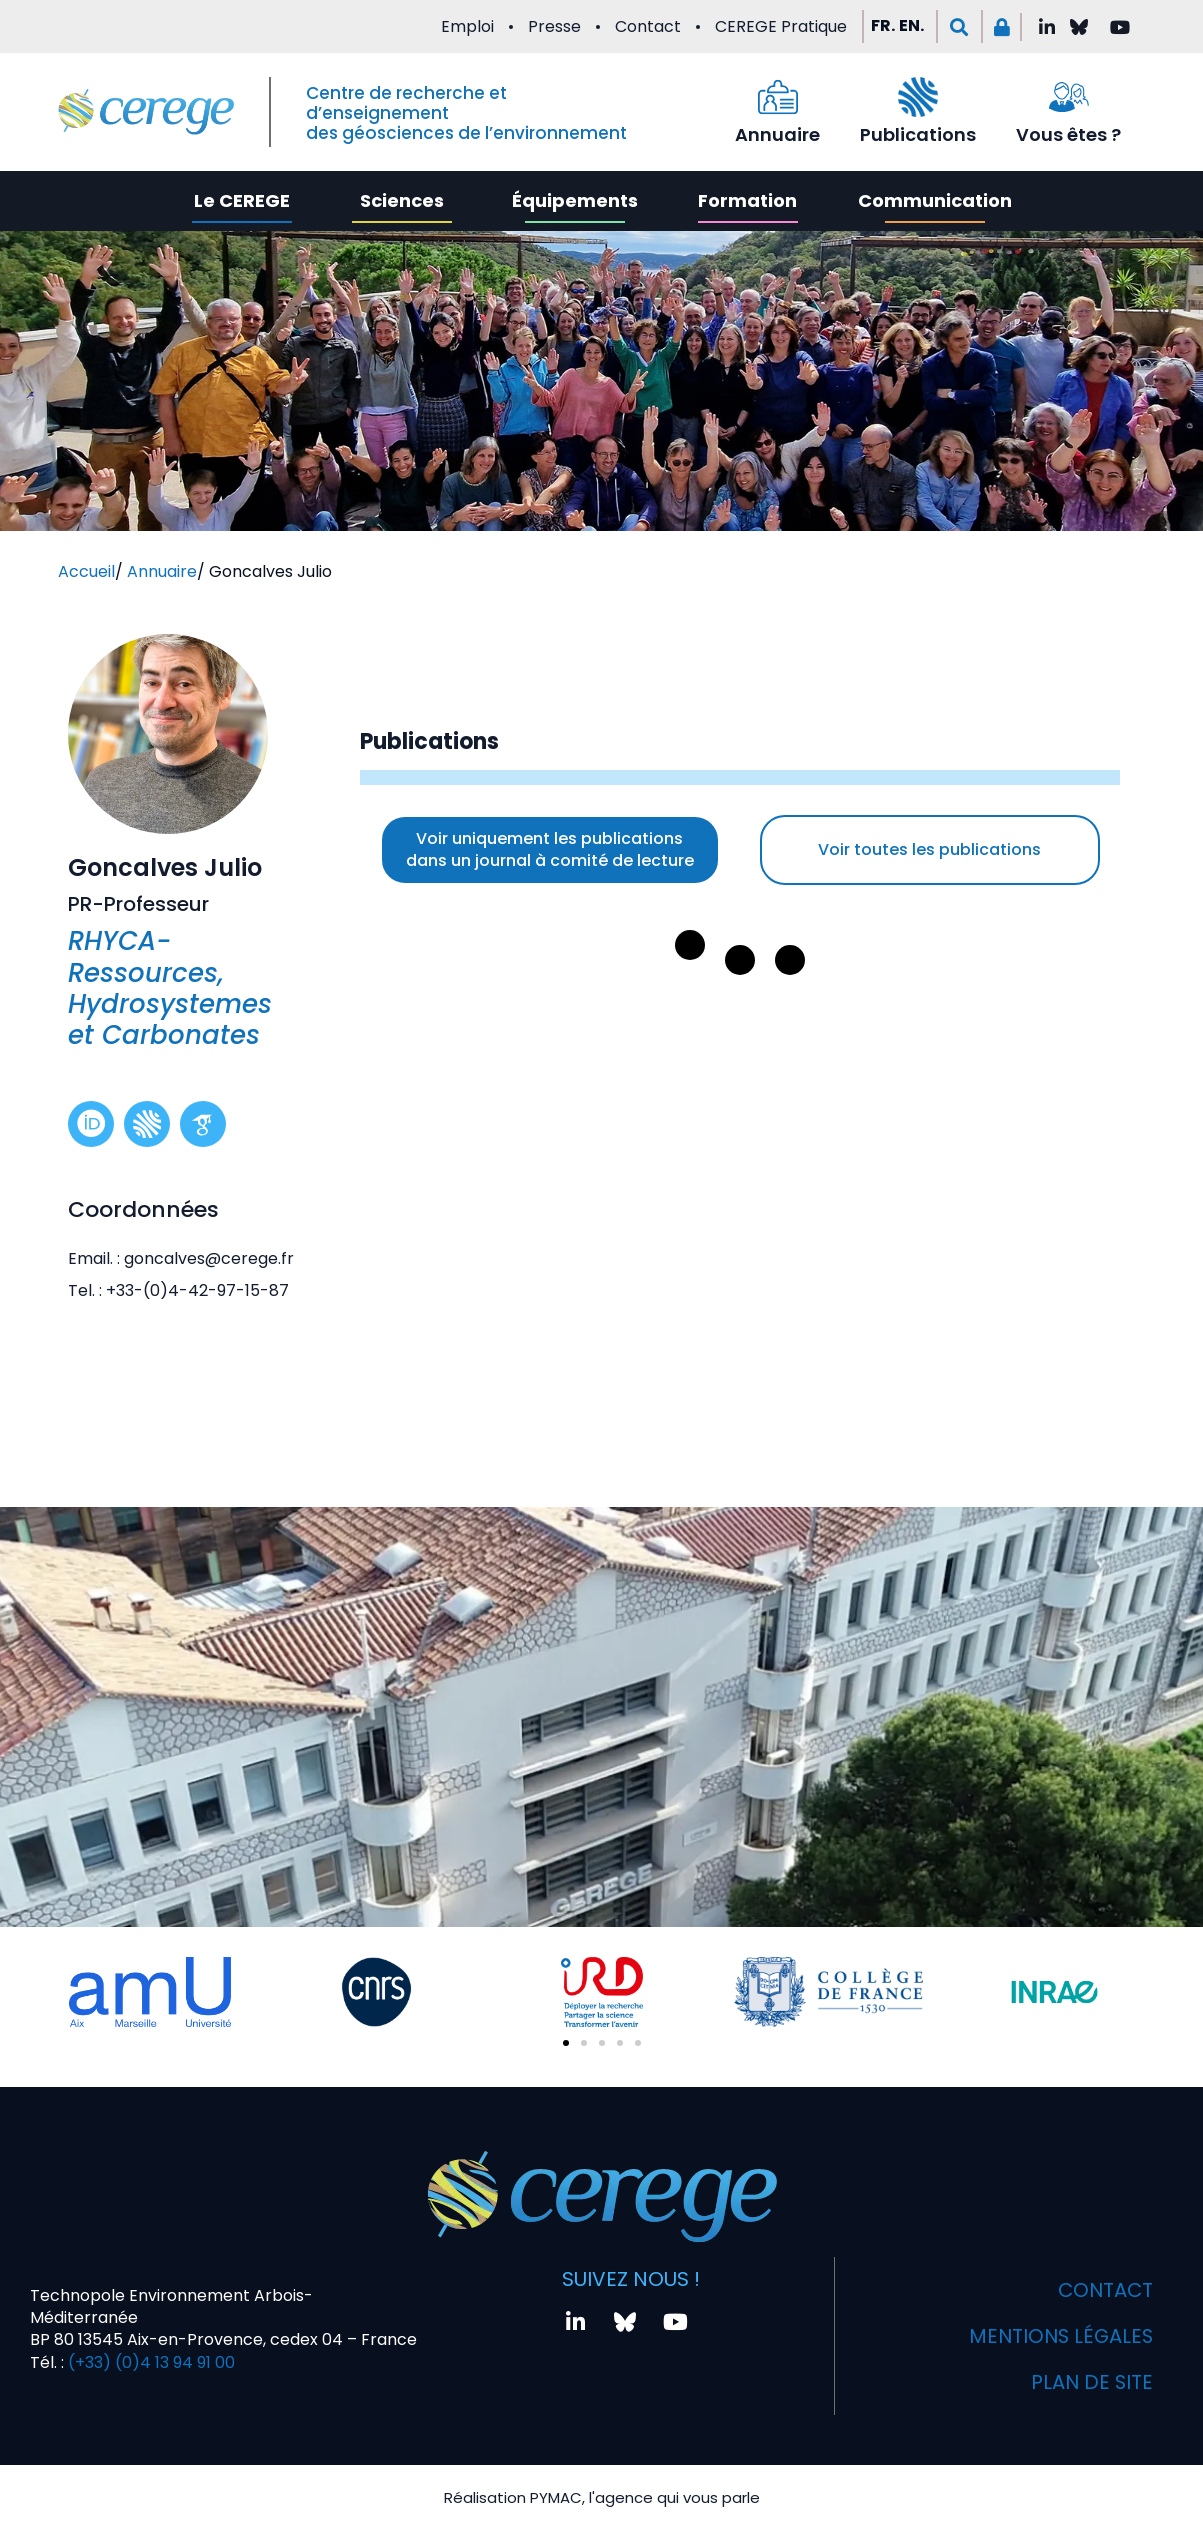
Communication (935, 200)
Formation (747, 200)
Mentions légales (1058, 2339)
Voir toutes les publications (929, 849)
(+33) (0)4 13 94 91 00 (149, 2364)
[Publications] (918, 97)
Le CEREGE (242, 200)
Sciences (402, 200)
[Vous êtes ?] (1069, 97)
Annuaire (777, 134)
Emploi (467, 26)
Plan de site (1091, 2385)
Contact (648, 26)
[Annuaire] (778, 97)
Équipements (575, 200)
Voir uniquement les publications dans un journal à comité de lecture (550, 849)
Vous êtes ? (1068, 134)
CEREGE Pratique (781, 26)
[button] (959, 26)
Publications (918, 134)
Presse (554, 26)
